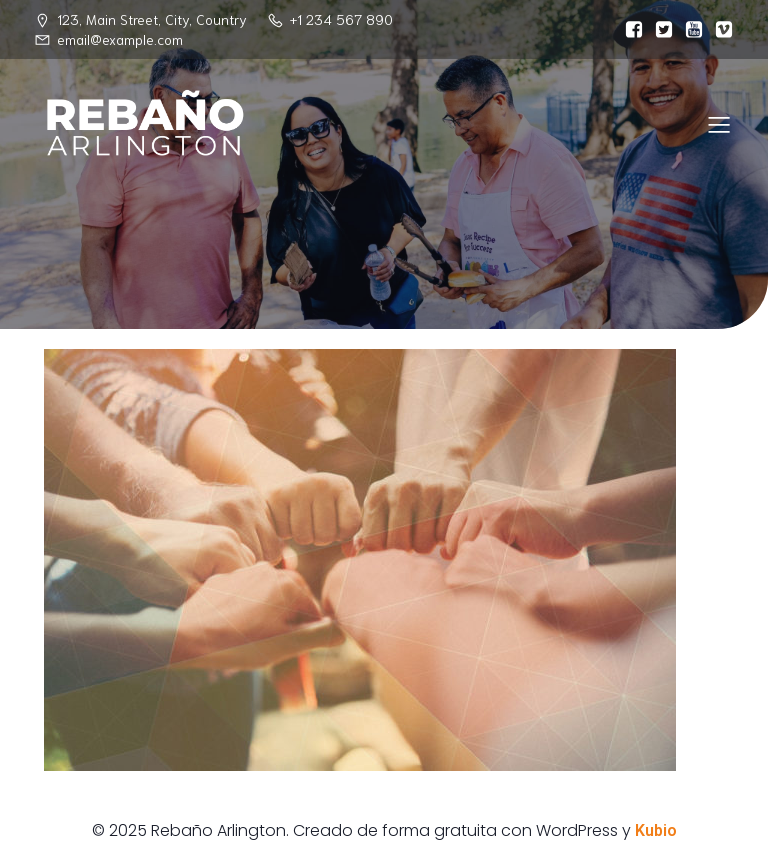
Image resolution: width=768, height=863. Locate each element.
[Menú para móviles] (719, 124)
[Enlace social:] (629, 30)
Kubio (656, 830)
